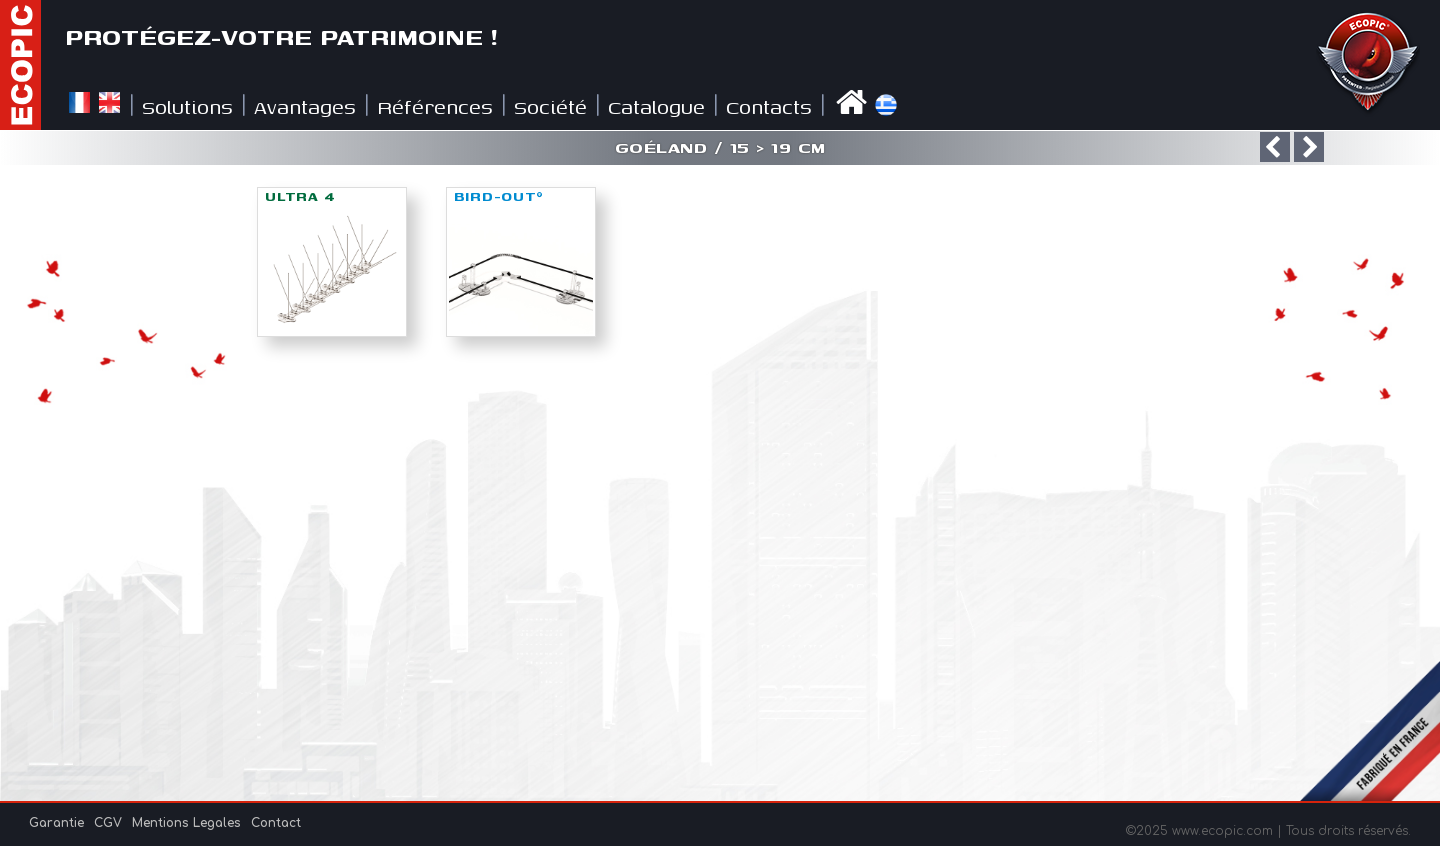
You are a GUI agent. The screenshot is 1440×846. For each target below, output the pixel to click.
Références (435, 106)
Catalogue (656, 106)
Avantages (305, 106)
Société (550, 106)
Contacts (769, 106)
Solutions (187, 106)
